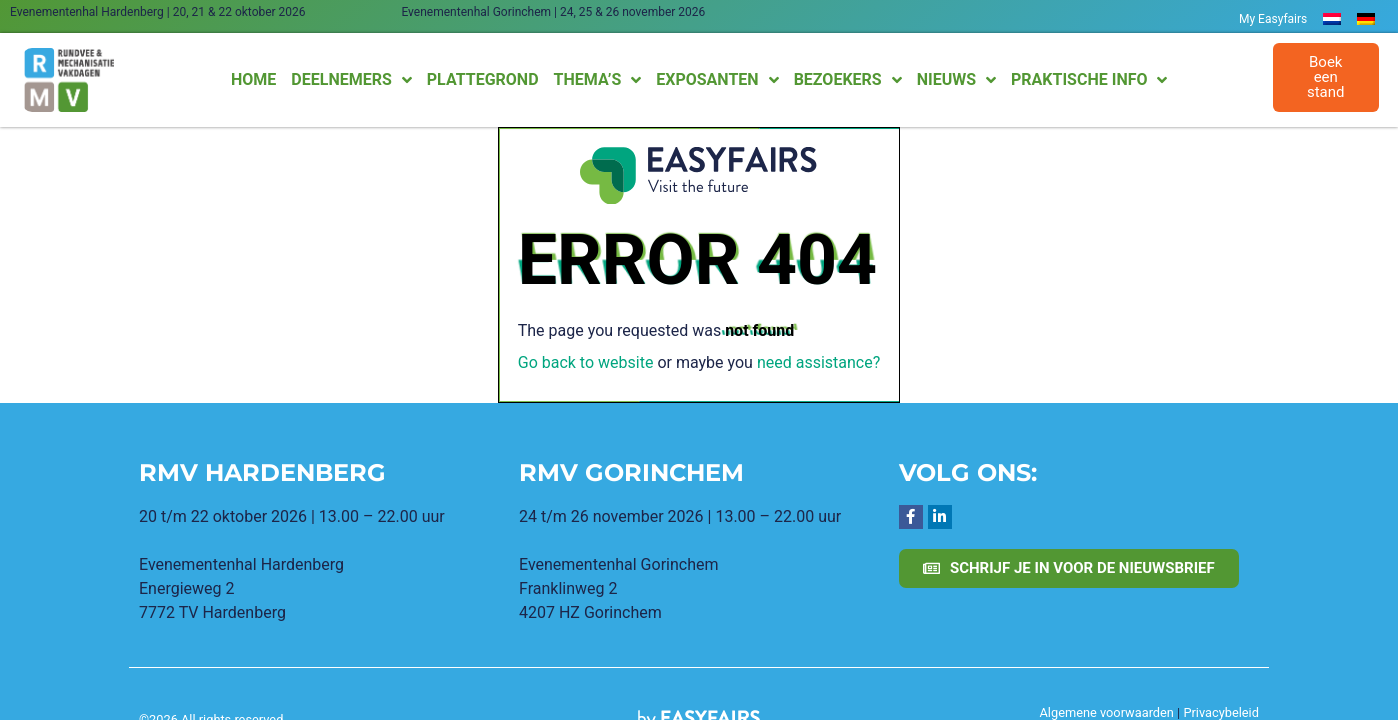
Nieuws (956, 80)
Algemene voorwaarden (1106, 712)
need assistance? (818, 362)
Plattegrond (483, 79)
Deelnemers (351, 80)
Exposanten (717, 80)
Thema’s (598, 80)
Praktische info (1089, 80)
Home (253, 79)
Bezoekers (848, 80)
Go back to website (586, 362)
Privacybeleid (1221, 712)
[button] (1326, 77)
